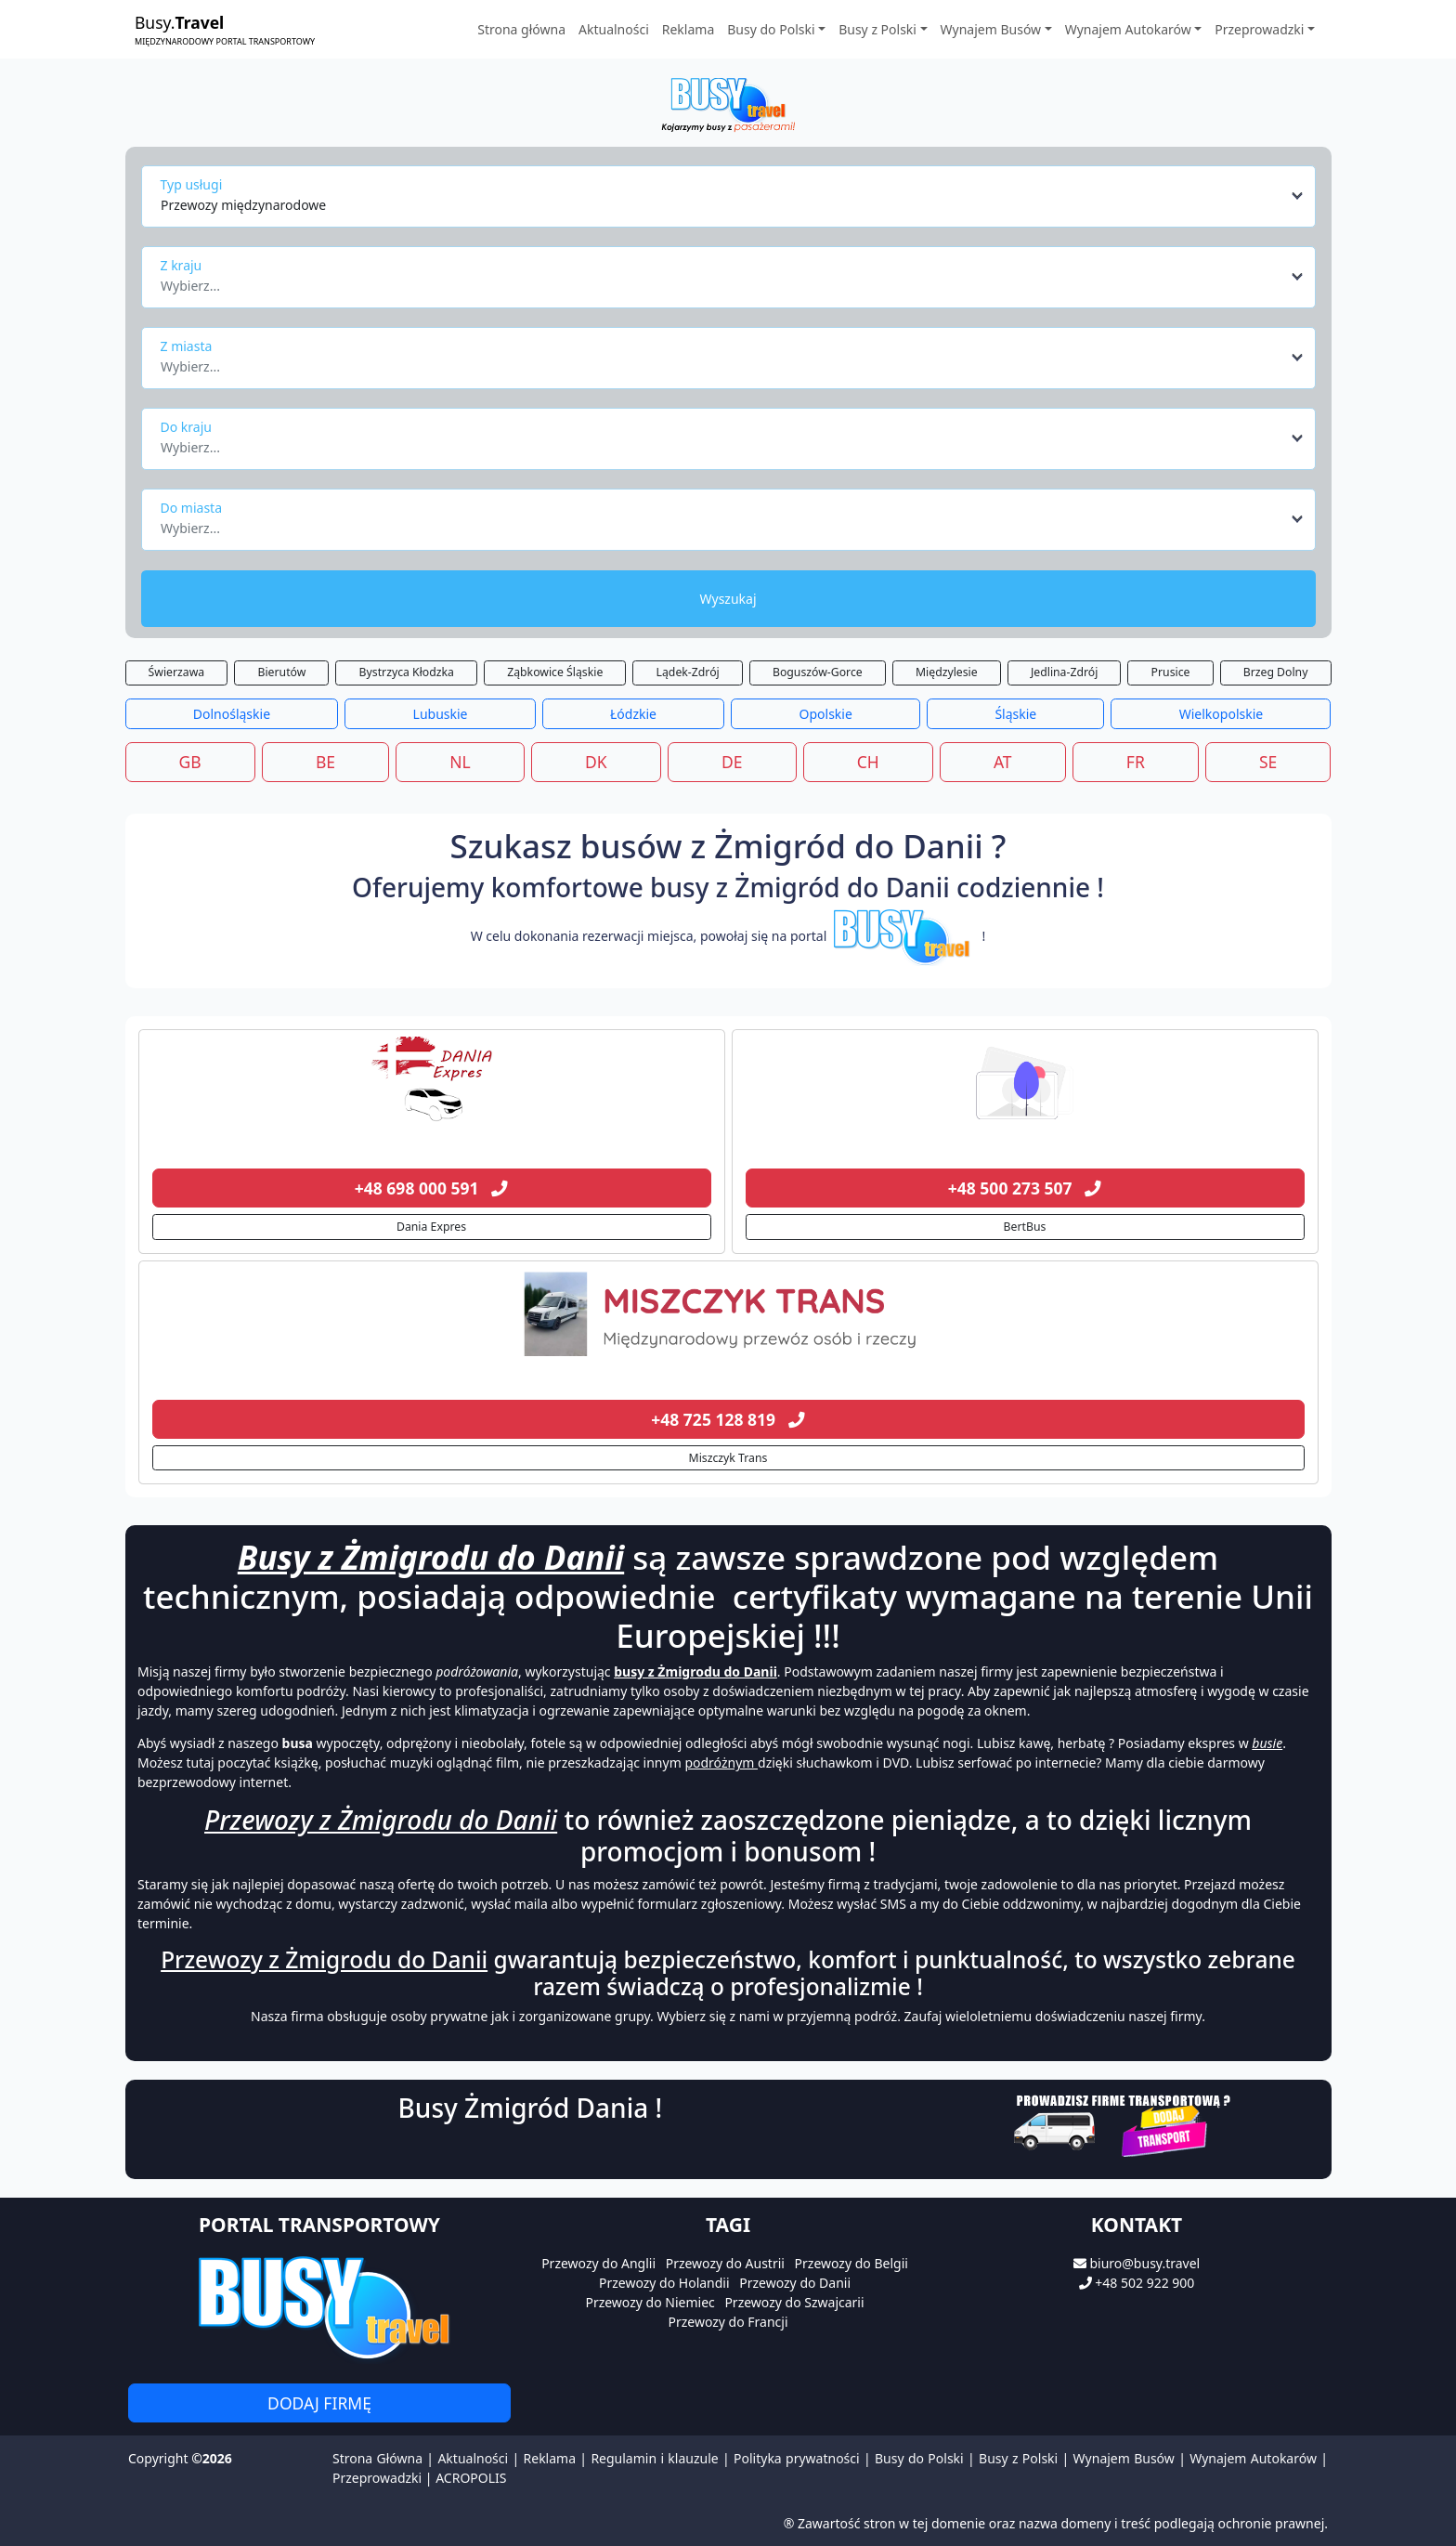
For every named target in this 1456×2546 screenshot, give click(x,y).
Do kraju (186, 427)
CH (868, 762)
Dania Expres (431, 1226)
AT (1003, 762)
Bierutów (281, 672)
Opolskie (826, 714)
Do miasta (192, 507)
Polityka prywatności (797, 2458)
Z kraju (181, 265)
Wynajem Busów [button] (991, 29)
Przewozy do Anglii (598, 2263)
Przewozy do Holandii (664, 2282)
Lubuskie (440, 714)
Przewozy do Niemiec (649, 2302)
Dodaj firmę (319, 2403)
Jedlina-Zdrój (1064, 672)
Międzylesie (947, 672)
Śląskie (1015, 714)
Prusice (1170, 672)
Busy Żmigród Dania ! (530, 2107)
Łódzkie (633, 714)
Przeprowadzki (377, 2478)
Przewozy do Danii (795, 2282)
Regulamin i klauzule (654, 2458)
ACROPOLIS (471, 2478)
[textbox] (723, 280)
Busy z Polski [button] (877, 29)
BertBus (1025, 1226)
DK (596, 762)
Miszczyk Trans (728, 1458)
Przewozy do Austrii (725, 2263)
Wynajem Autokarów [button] (1128, 29)
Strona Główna (377, 2458)
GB (190, 762)
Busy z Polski (1018, 2458)
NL (459, 762)
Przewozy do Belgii (851, 2263)
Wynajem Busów (1124, 2458)
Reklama (688, 29)
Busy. (225, 29)
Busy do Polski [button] (770, 29)
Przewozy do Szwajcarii (794, 2302)
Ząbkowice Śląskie (555, 672)
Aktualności (613, 29)
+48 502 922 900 (1144, 2282)
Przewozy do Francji (727, 2322)
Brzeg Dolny (1275, 672)
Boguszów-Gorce (818, 672)
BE (325, 762)
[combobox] (733, 196)
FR (1135, 762)
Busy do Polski (919, 2458)
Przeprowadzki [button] (1259, 29)
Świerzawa (177, 672)
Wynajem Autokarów (1253, 2458)
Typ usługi (192, 184)
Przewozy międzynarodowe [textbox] (243, 205)
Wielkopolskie (1221, 714)
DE (732, 762)
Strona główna (521, 29)
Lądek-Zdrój (688, 672)
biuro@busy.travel (1144, 2263)
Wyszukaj (727, 598)
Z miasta (187, 346)
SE (1268, 762)
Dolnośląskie (231, 714)
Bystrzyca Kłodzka (406, 672)
